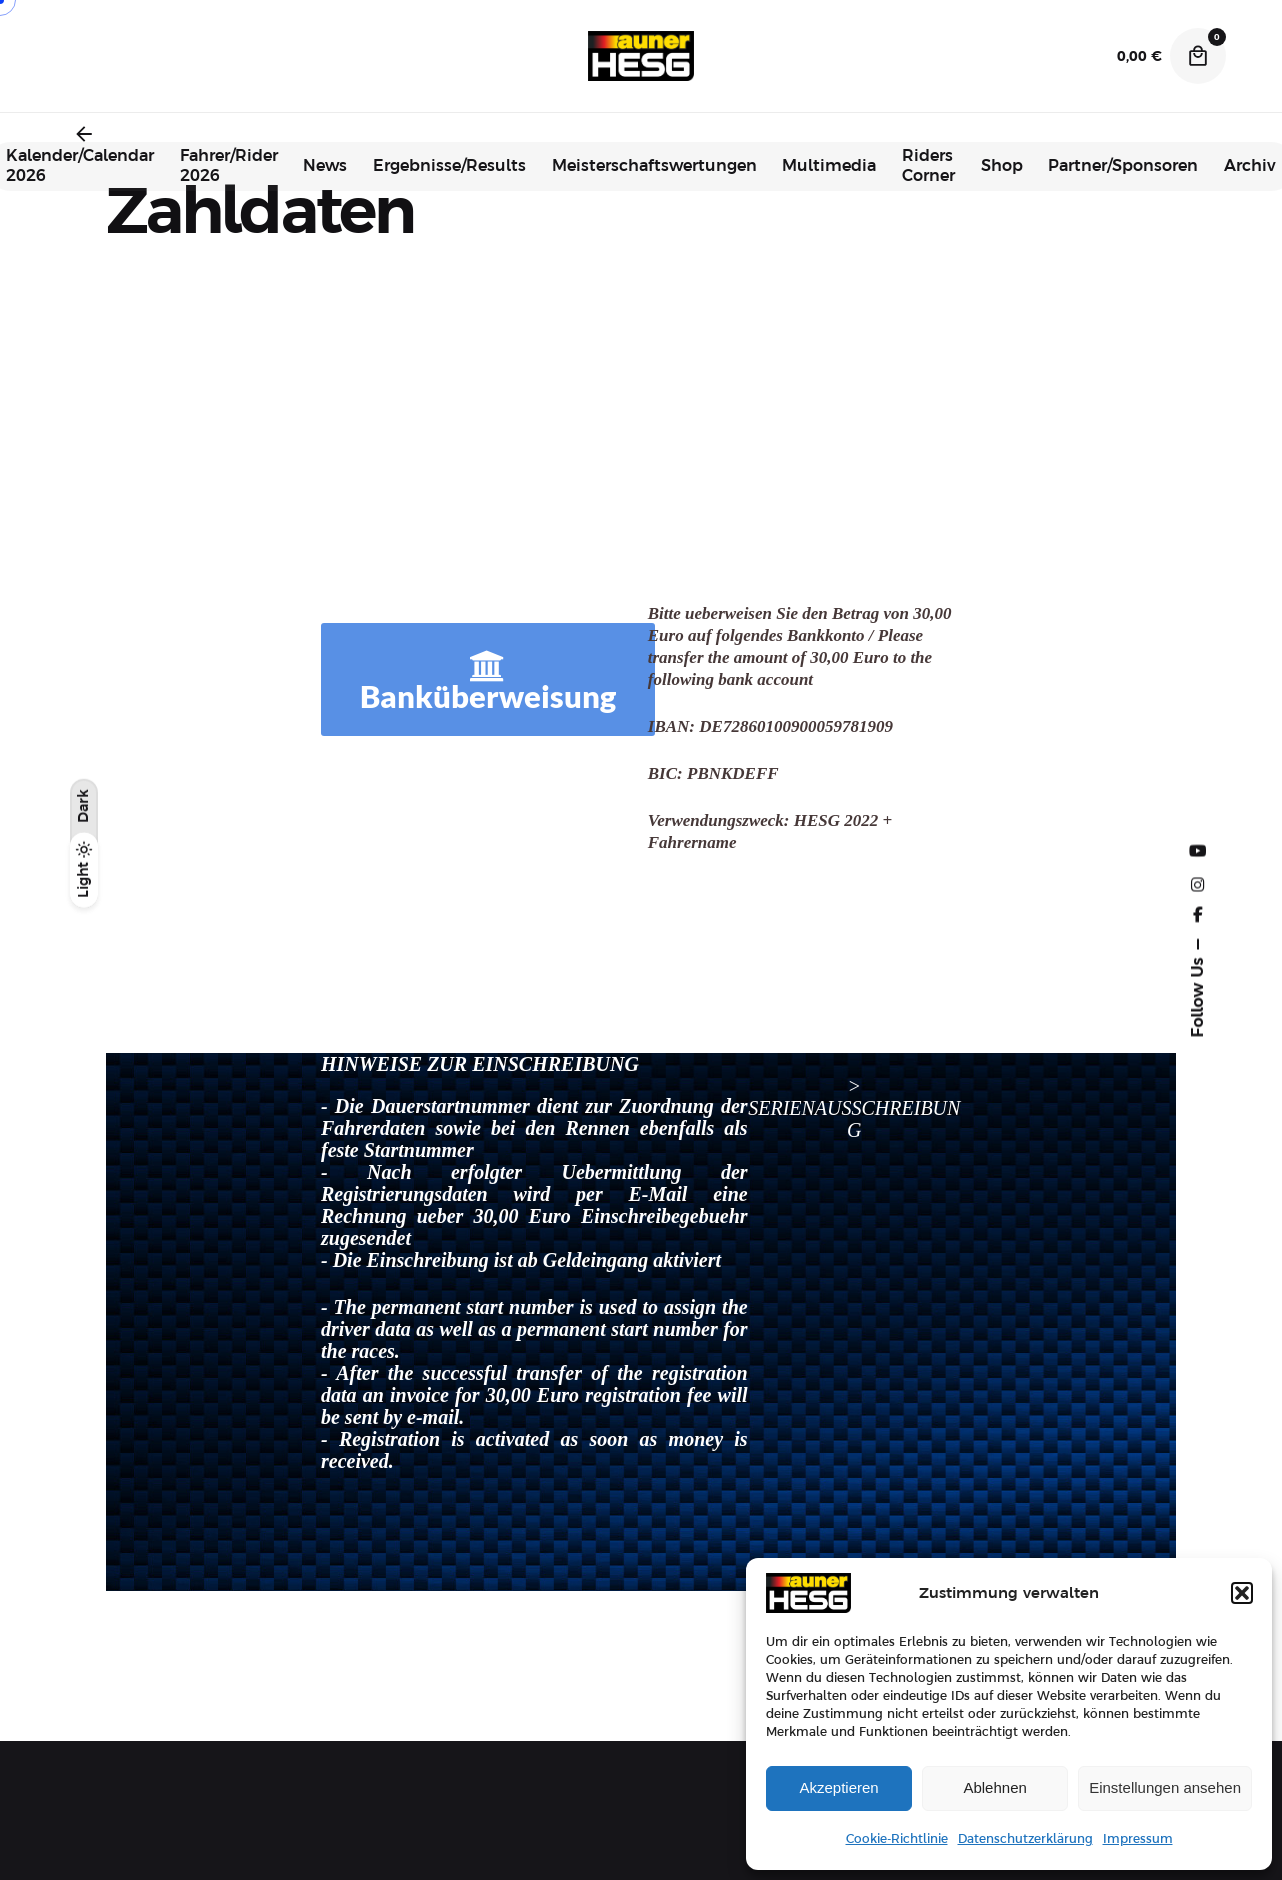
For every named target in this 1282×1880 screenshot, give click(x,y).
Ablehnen (994, 1787)
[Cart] (1198, 56)
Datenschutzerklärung (1025, 1839)
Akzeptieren (838, 1787)
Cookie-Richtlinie (897, 1839)
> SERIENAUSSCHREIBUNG (854, 1108)
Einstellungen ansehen (1165, 1787)
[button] (1242, 1593)
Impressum (1138, 1839)
